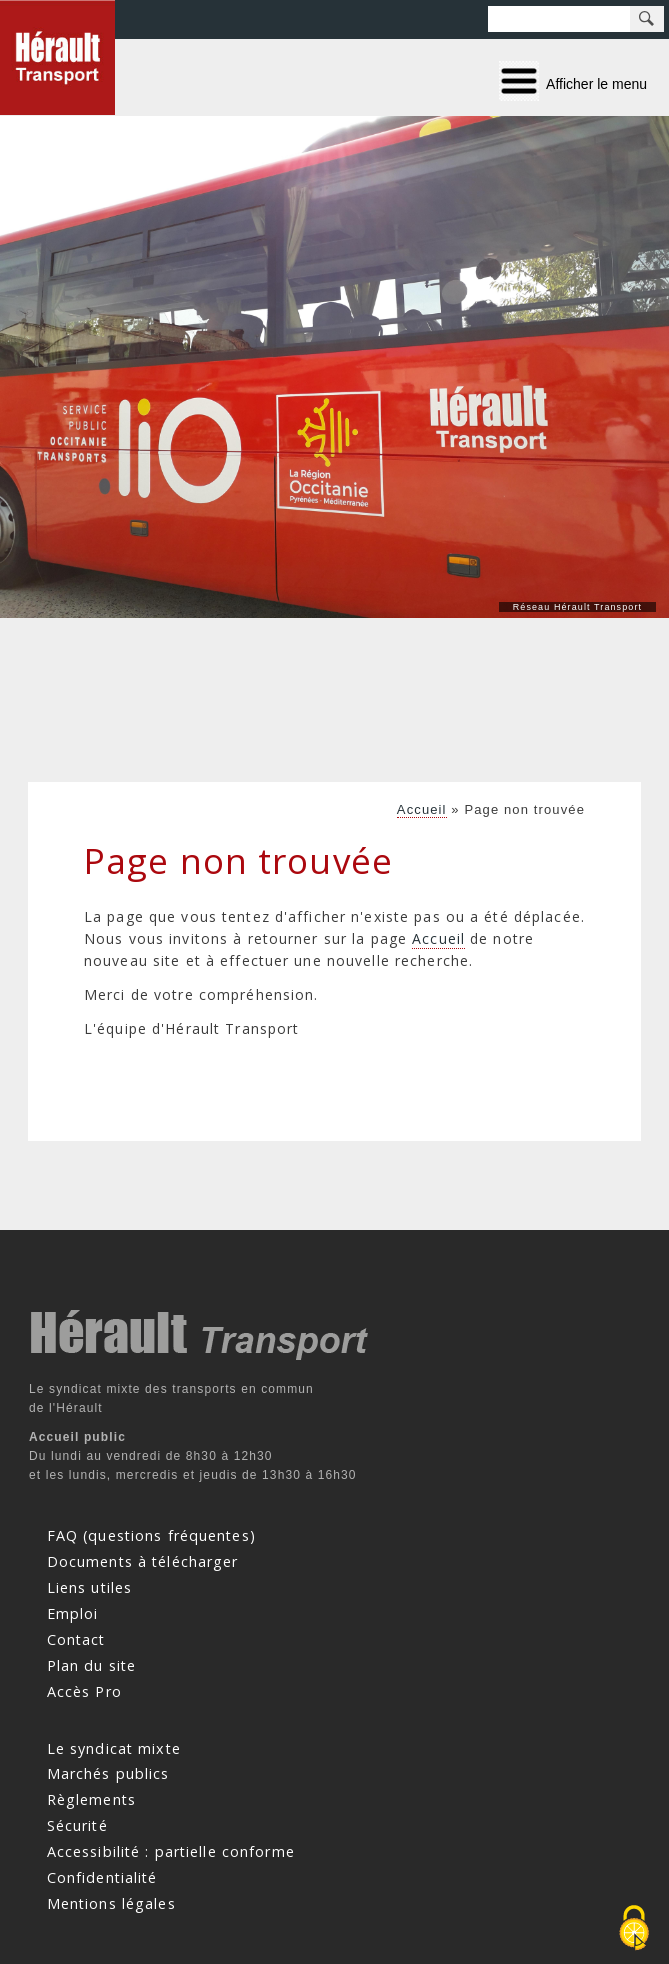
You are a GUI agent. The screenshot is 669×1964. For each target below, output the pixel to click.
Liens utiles (89, 1587)
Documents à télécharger (143, 1561)
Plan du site (91, 1665)
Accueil (422, 809)
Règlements (91, 1799)
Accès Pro (84, 1690)
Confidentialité (102, 1877)
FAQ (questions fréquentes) (151, 1535)
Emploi (73, 1613)
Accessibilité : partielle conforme (171, 1851)
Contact (76, 1639)
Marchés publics (108, 1773)
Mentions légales (111, 1903)
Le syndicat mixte (114, 1747)
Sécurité (77, 1825)
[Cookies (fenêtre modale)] (634, 1929)
